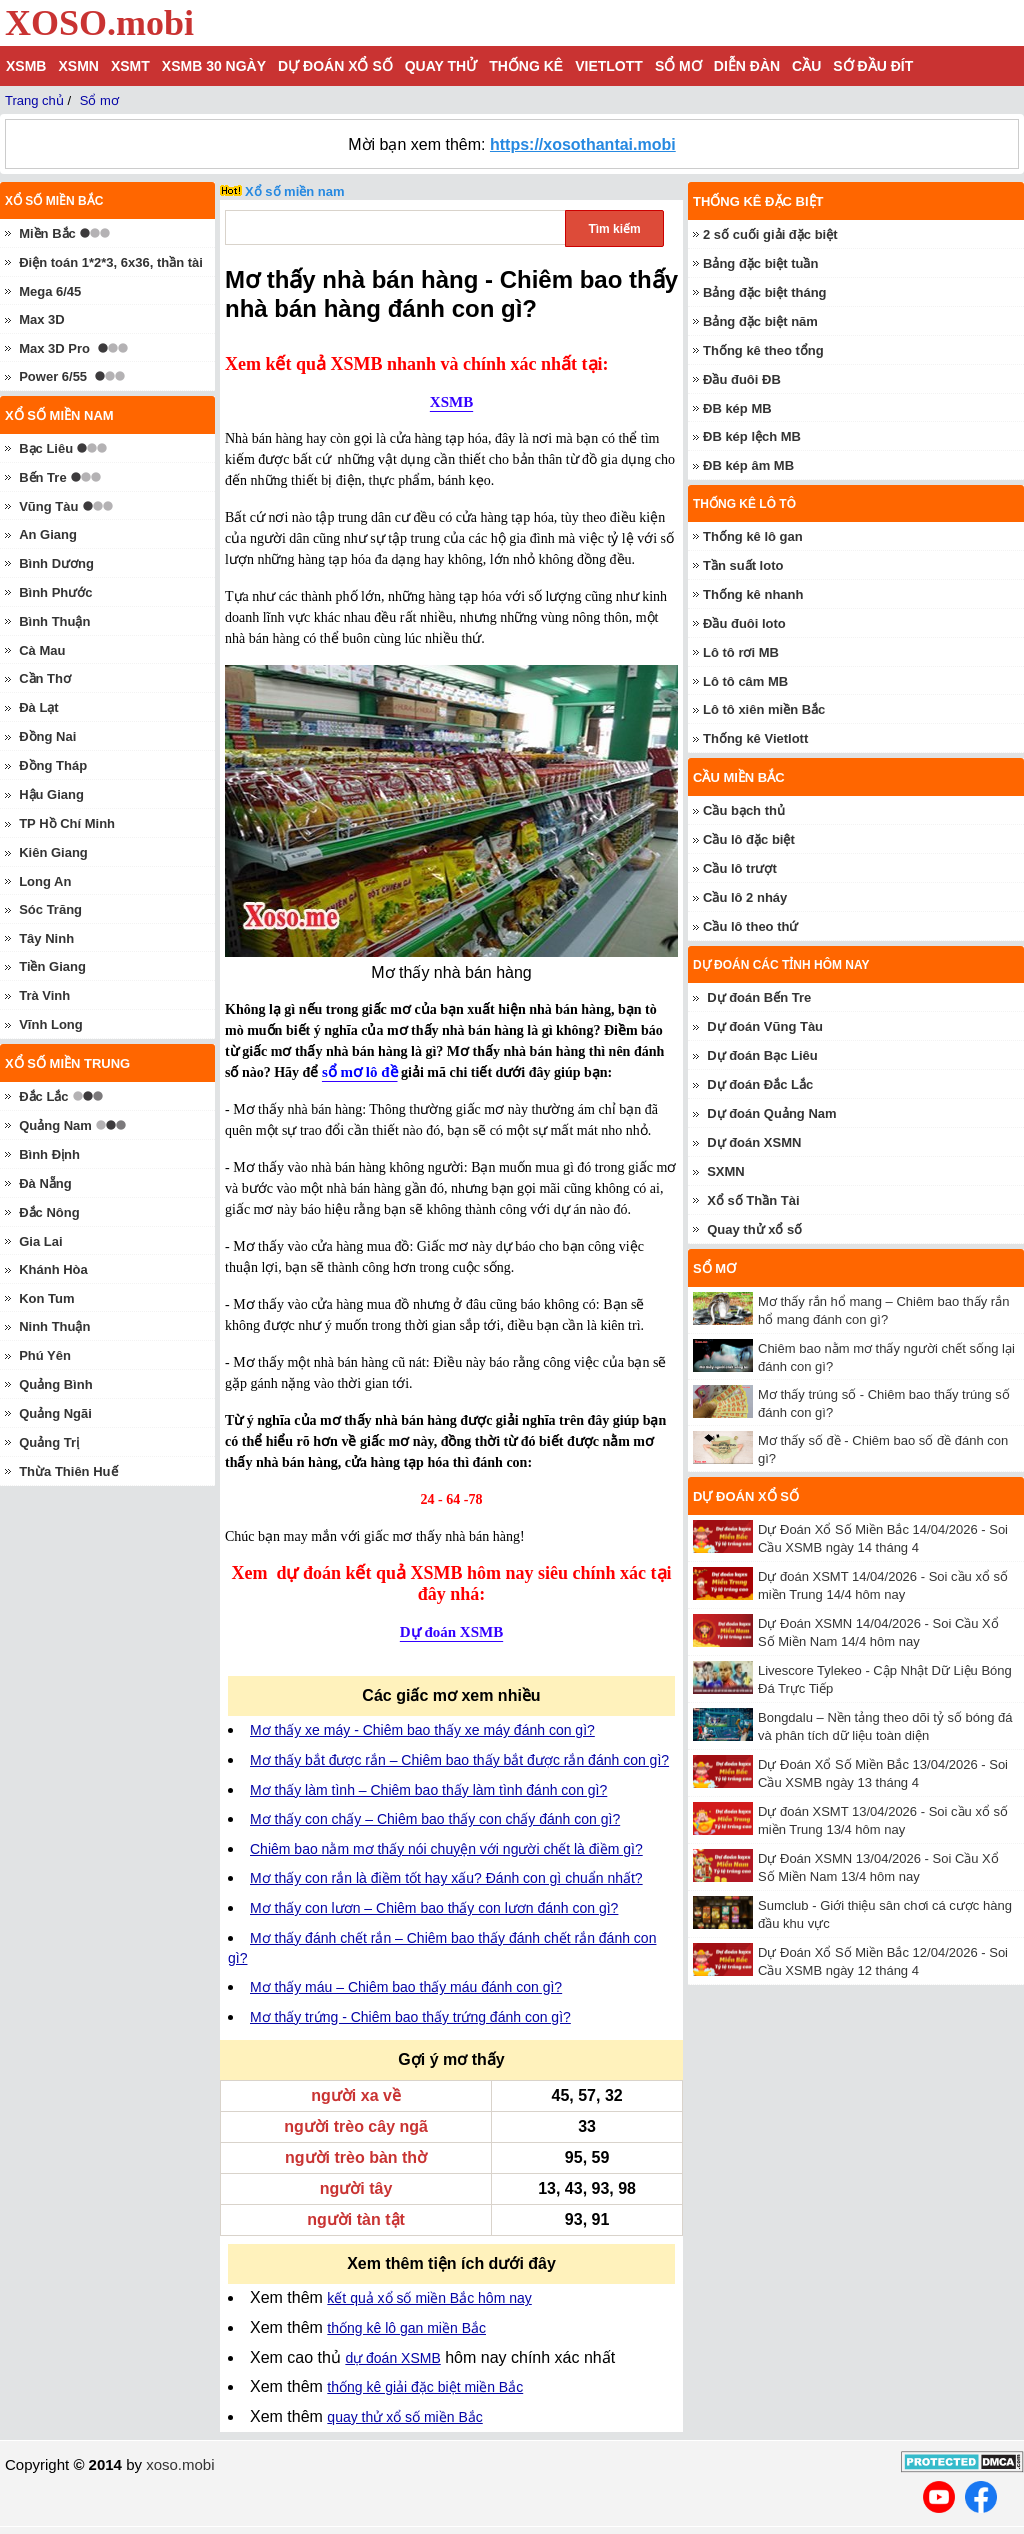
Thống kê (526, 66)
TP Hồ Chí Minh (67, 823)
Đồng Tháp (53, 765)
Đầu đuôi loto (744, 623)
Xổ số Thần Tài (753, 1200)
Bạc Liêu (46, 448)
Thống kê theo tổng (763, 350)
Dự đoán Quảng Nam (771, 1113)
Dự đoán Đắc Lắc (760, 1084)
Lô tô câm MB (745, 681)
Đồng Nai (47, 736)
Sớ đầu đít (873, 66)
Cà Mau (42, 650)
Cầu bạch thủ (744, 810)
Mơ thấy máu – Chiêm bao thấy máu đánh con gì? (406, 1987)
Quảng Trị (49, 1442)
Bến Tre (42, 477)
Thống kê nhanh (753, 594)
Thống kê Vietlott (755, 738)
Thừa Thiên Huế (68, 1471)
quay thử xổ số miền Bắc (404, 2417)
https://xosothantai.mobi (583, 144)
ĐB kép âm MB (748, 465)
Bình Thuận (54, 621)
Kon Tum (46, 1298)
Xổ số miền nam (295, 191)
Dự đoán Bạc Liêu (762, 1055)
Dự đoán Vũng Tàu (765, 1026)
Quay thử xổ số (754, 1229)
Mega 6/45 (50, 291)
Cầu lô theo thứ (750, 926)
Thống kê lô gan (753, 536)
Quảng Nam (55, 1125)
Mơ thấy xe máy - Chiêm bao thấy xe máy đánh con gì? (422, 1730)
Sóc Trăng (50, 909)
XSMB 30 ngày (214, 66)
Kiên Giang (53, 852)
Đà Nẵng (45, 1183)
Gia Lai (40, 1241)
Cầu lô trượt (740, 868)
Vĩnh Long (51, 1024)
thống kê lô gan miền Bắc (406, 2328)
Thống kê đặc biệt (758, 201)
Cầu (806, 66)
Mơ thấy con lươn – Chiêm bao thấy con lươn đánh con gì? (434, 1908)
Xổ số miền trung (67, 1063)
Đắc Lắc (43, 1096)
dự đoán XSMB (392, 2358)
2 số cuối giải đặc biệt (770, 234)
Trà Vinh (44, 995)
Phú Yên (45, 1355)
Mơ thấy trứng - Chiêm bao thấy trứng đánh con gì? (410, 2017)
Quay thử (441, 66)
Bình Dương (56, 563)
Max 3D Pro (54, 348)
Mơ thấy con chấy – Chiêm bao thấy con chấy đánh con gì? (435, 1819)
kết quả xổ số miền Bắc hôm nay (429, 2298)
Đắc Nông (49, 1212)
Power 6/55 (53, 376)
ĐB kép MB (737, 408)
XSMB (26, 66)
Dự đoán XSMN (754, 1142)
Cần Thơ (45, 678)
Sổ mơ (678, 66)
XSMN (78, 66)
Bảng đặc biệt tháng (765, 292)
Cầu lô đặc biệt (749, 839)
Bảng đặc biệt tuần (760, 263)
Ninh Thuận (54, 1326)
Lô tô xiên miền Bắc (764, 709)
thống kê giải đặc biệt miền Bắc (425, 2387)
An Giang (48, 534)
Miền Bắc (47, 233)
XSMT (130, 66)
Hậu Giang (51, 794)
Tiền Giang (52, 966)
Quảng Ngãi (55, 1413)
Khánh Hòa (53, 1269)
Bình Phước (55, 592)
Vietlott (609, 66)
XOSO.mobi (99, 23)
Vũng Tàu (48, 506)
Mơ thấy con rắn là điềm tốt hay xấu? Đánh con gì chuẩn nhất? (446, 1878)
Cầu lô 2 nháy (745, 897)
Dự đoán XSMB (451, 1632)
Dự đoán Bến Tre (759, 997)
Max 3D (42, 319)
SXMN (726, 1171)
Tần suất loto (743, 565)
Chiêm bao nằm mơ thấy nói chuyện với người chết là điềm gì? (446, 1849)
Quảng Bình (55, 1384)
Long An (45, 881)
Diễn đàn (747, 66)
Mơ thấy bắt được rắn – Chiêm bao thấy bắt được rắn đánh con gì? (459, 1760)
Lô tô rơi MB (741, 652)
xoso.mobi (180, 2464)
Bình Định (49, 1154)
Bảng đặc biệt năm (760, 321)
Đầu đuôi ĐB (742, 379)
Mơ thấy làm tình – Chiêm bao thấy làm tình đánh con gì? (428, 1790)
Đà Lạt (39, 707)
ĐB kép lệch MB (752, 436)
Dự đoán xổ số (335, 66)
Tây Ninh (46, 938)
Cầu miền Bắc (739, 777)
